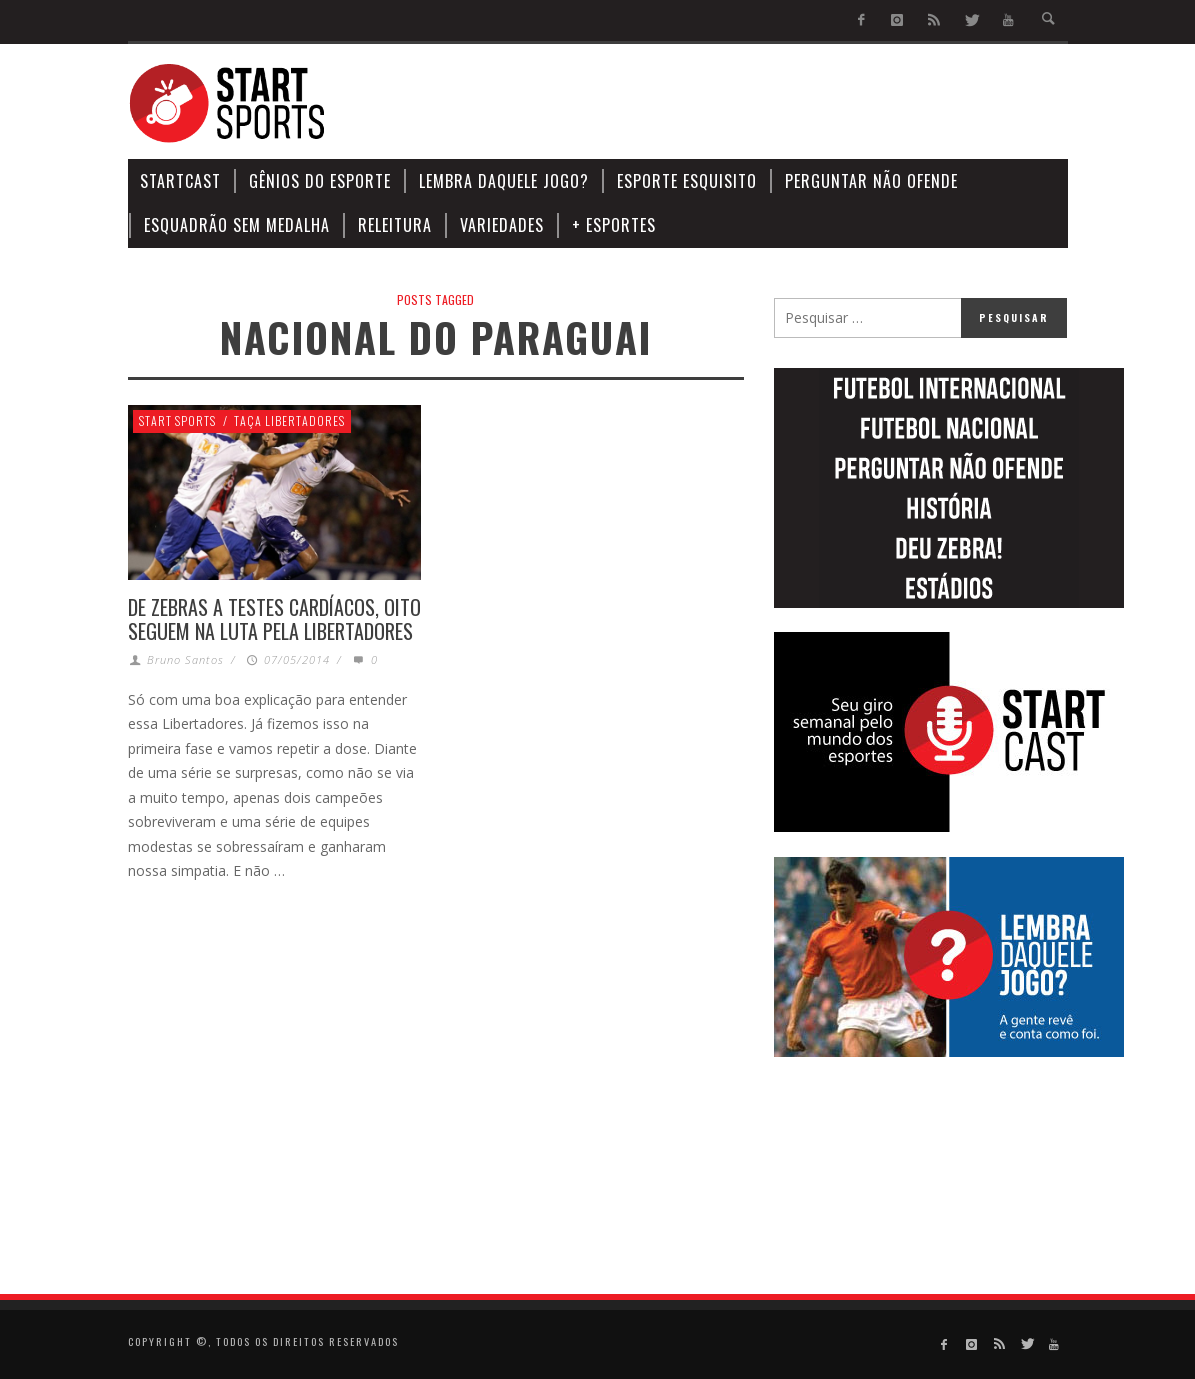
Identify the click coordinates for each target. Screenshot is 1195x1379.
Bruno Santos (185, 659)
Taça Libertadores (289, 420)
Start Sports (177, 420)
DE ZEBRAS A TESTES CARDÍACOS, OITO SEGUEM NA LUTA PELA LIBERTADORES (274, 619)
